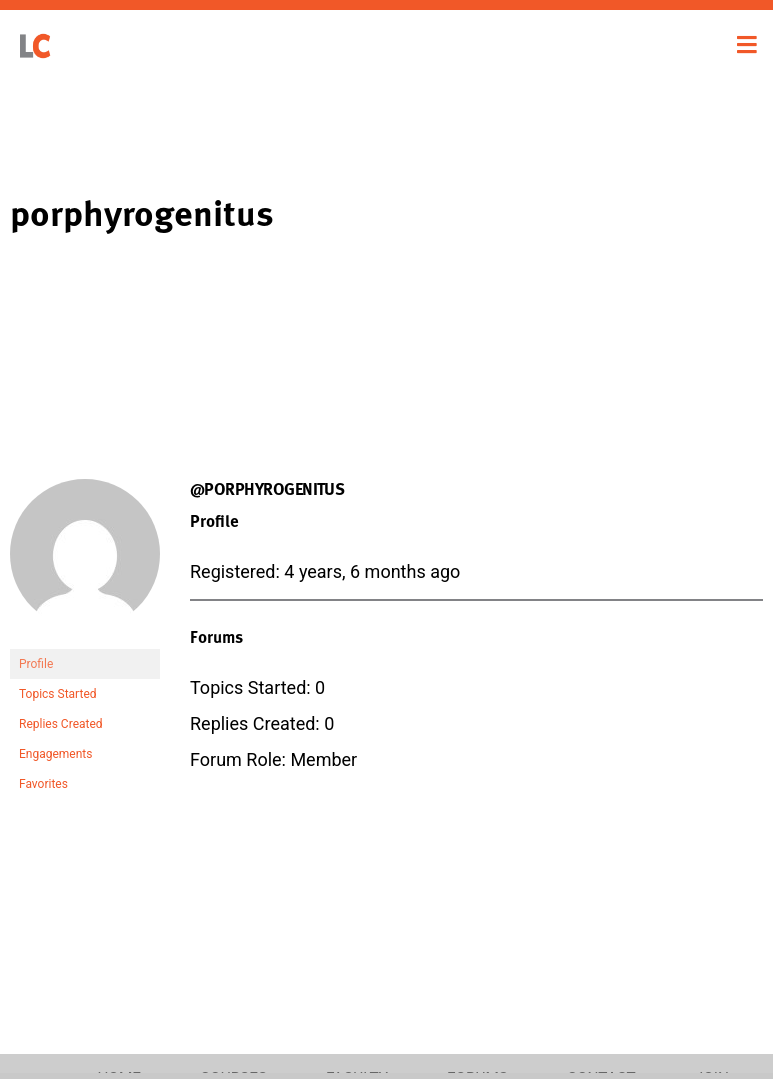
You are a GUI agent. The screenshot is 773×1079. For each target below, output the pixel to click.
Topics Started (58, 694)
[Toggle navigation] (747, 45)
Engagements (55, 754)
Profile (36, 664)
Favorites (43, 784)
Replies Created (61, 724)
